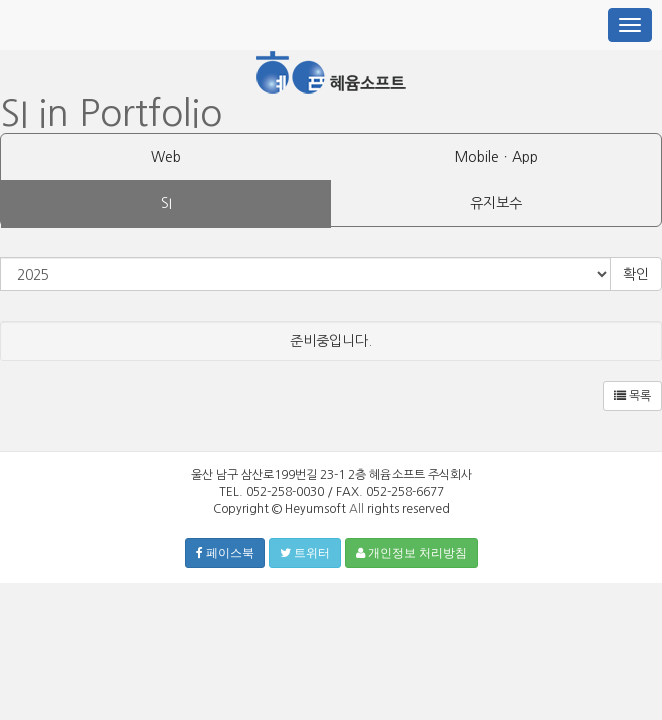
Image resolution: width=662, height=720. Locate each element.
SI (166, 203)
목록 (632, 396)
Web (166, 157)
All (356, 509)
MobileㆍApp (496, 157)
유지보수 (496, 203)
